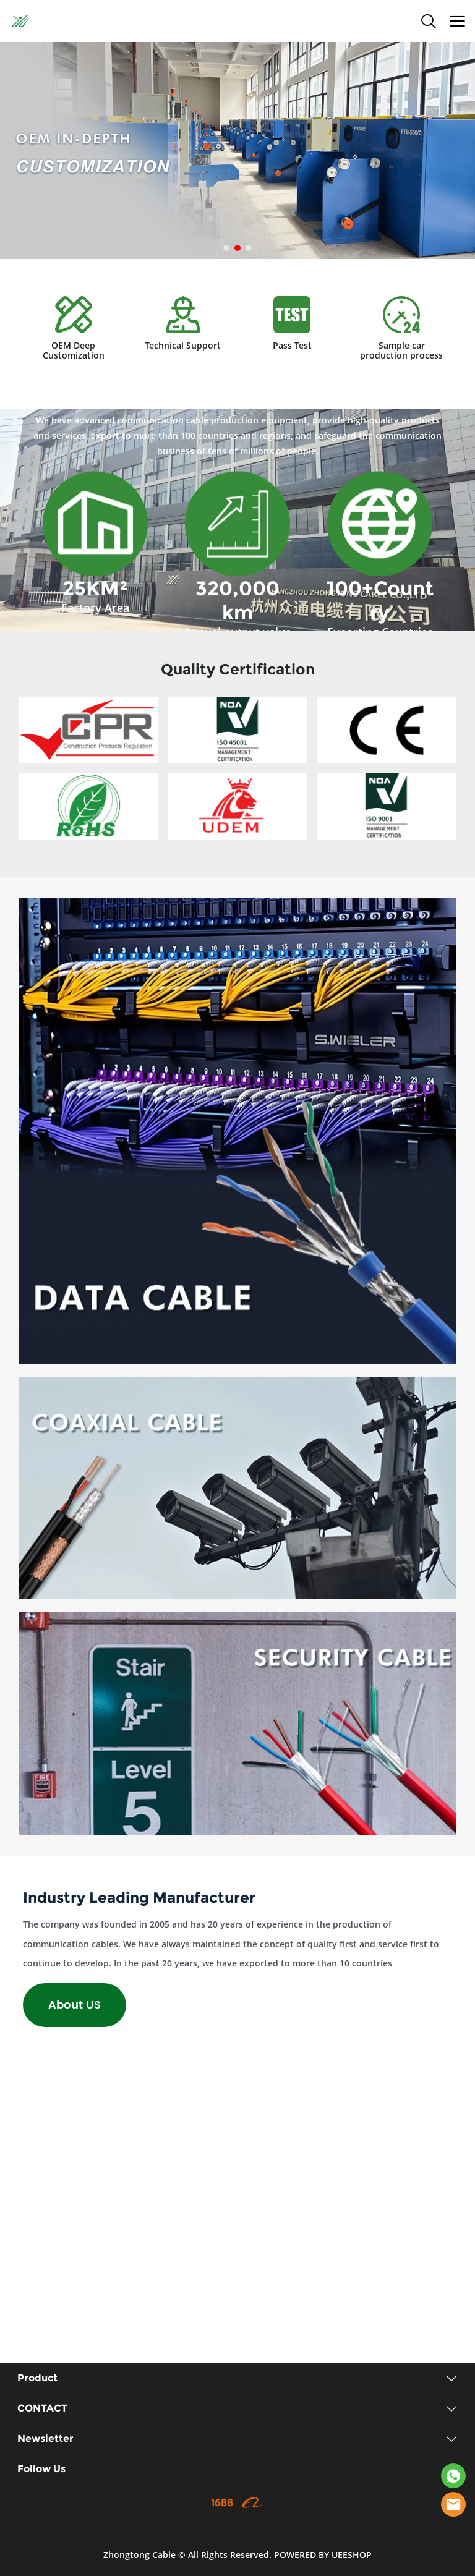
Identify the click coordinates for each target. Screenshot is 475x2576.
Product (37, 2378)
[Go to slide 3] (249, 248)
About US (74, 2005)
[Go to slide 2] (237, 248)
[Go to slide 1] (226, 248)
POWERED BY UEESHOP (323, 2555)
